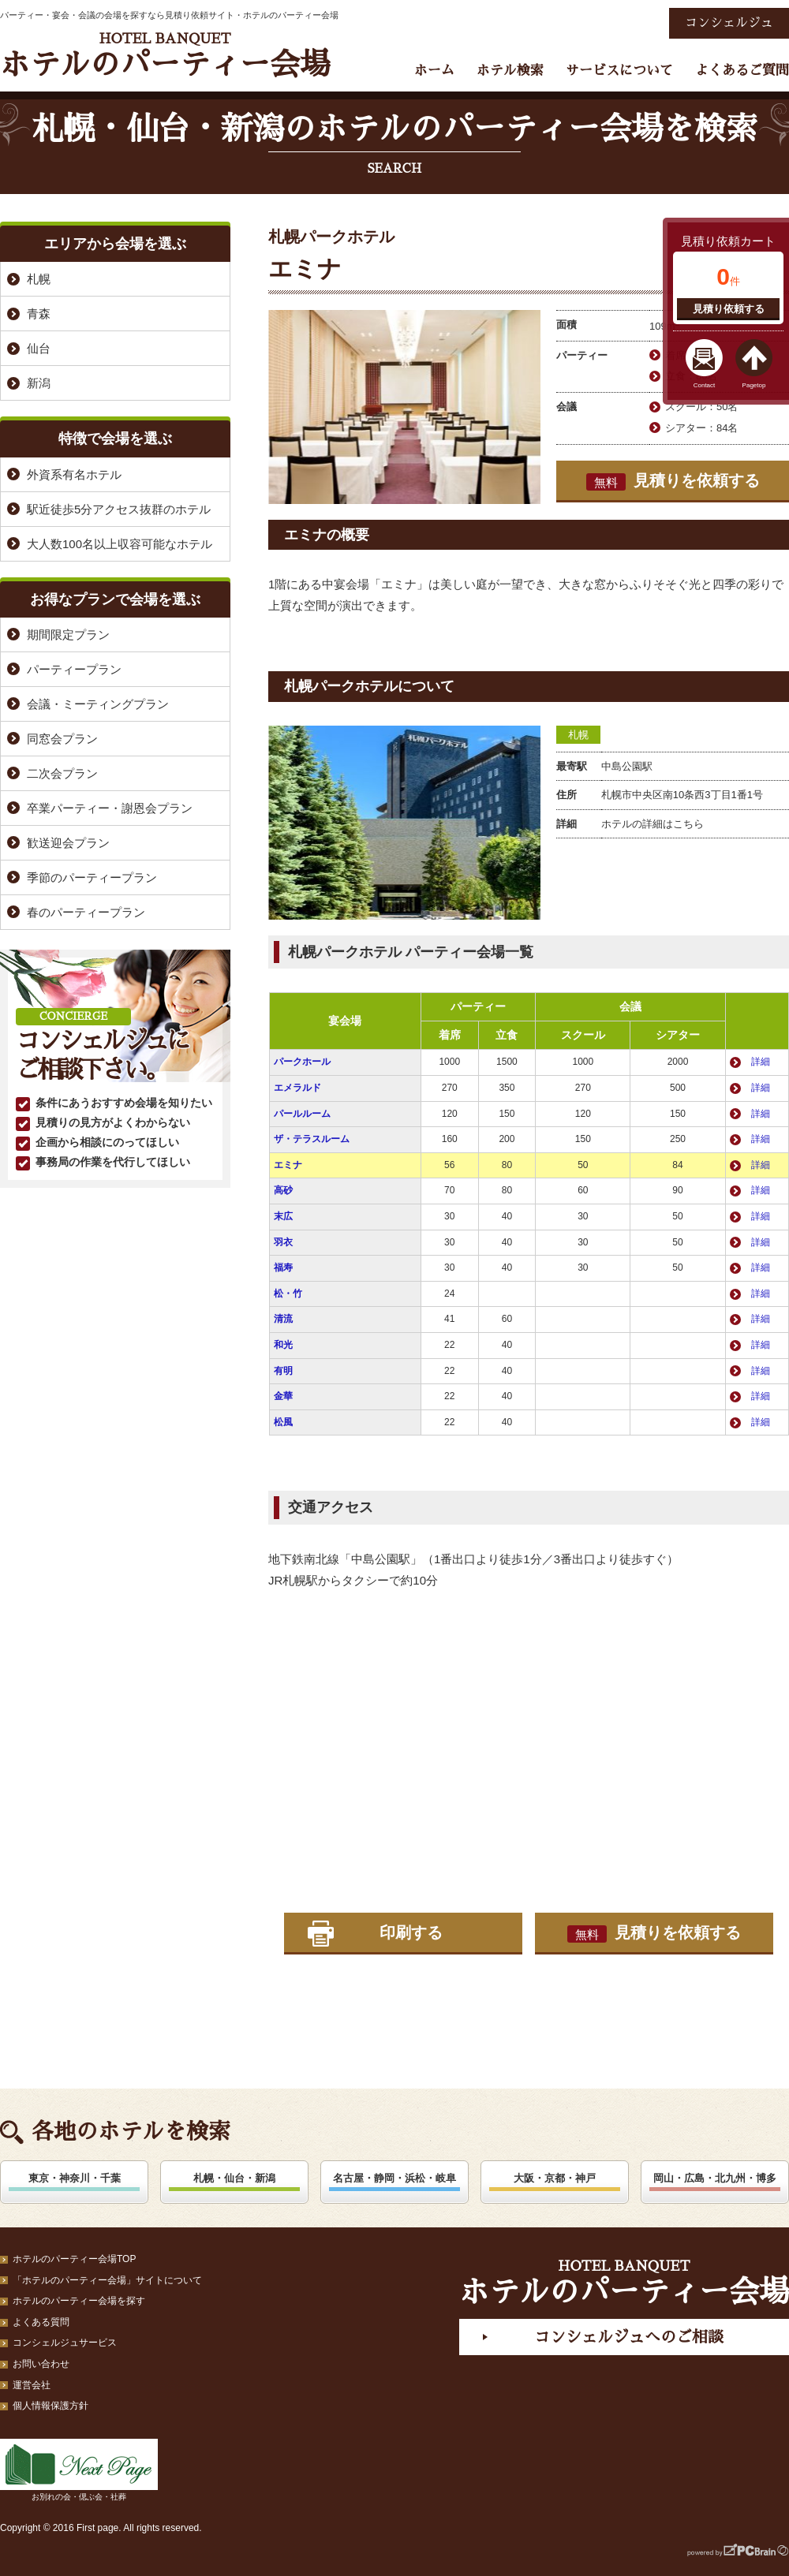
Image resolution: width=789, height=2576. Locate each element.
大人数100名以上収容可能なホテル (119, 544)
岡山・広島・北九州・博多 (714, 2178)
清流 (283, 1318)
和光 (283, 1344)
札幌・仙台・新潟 (234, 2178)
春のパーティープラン (86, 912)
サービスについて (619, 70)
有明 (283, 1370)
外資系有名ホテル (74, 474)
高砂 (283, 1190)
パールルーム (302, 1113)
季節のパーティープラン (92, 877)
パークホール (302, 1061)
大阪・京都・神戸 (555, 2178)
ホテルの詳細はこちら (652, 824)
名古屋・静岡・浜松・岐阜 (394, 2178)
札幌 (578, 735)
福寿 (283, 1267)
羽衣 (283, 1242)
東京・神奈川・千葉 (74, 2178)
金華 (283, 1396)
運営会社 (31, 2385)
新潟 (38, 383)
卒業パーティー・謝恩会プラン (110, 808)
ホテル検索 (510, 70)
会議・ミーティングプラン (98, 704)
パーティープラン (74, 669)
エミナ (288, 1164)
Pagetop (754, 385)
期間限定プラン (68, 634)
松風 (283, 1422)
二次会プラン (62, 773)
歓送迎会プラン (68, 842)
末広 (283, 1216)
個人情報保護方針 (50, 2405)
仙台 (38, 348)
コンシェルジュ (729, 23)
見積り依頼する (729, 309)
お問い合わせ (41, 2363)
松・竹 (288, 1293)
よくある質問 (41, 2322)
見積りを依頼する (673, 481)
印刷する (411, 1932)
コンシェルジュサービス (65, 2342)
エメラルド (297, 1087)
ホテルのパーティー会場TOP (74, 2258)
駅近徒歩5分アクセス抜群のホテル (119, 509)
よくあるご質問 (742, 70)
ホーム (434, 70)
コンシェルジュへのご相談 (629, 2337)
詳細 (760, 1061)
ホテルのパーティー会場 (165, 56)
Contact (705, 385)
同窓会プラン (62, 738)
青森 (38, 313)
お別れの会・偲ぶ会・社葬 (79, 2470)
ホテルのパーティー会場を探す (79, 2300)
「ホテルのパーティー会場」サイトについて (107, 2280)
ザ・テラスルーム (312, 1138)
